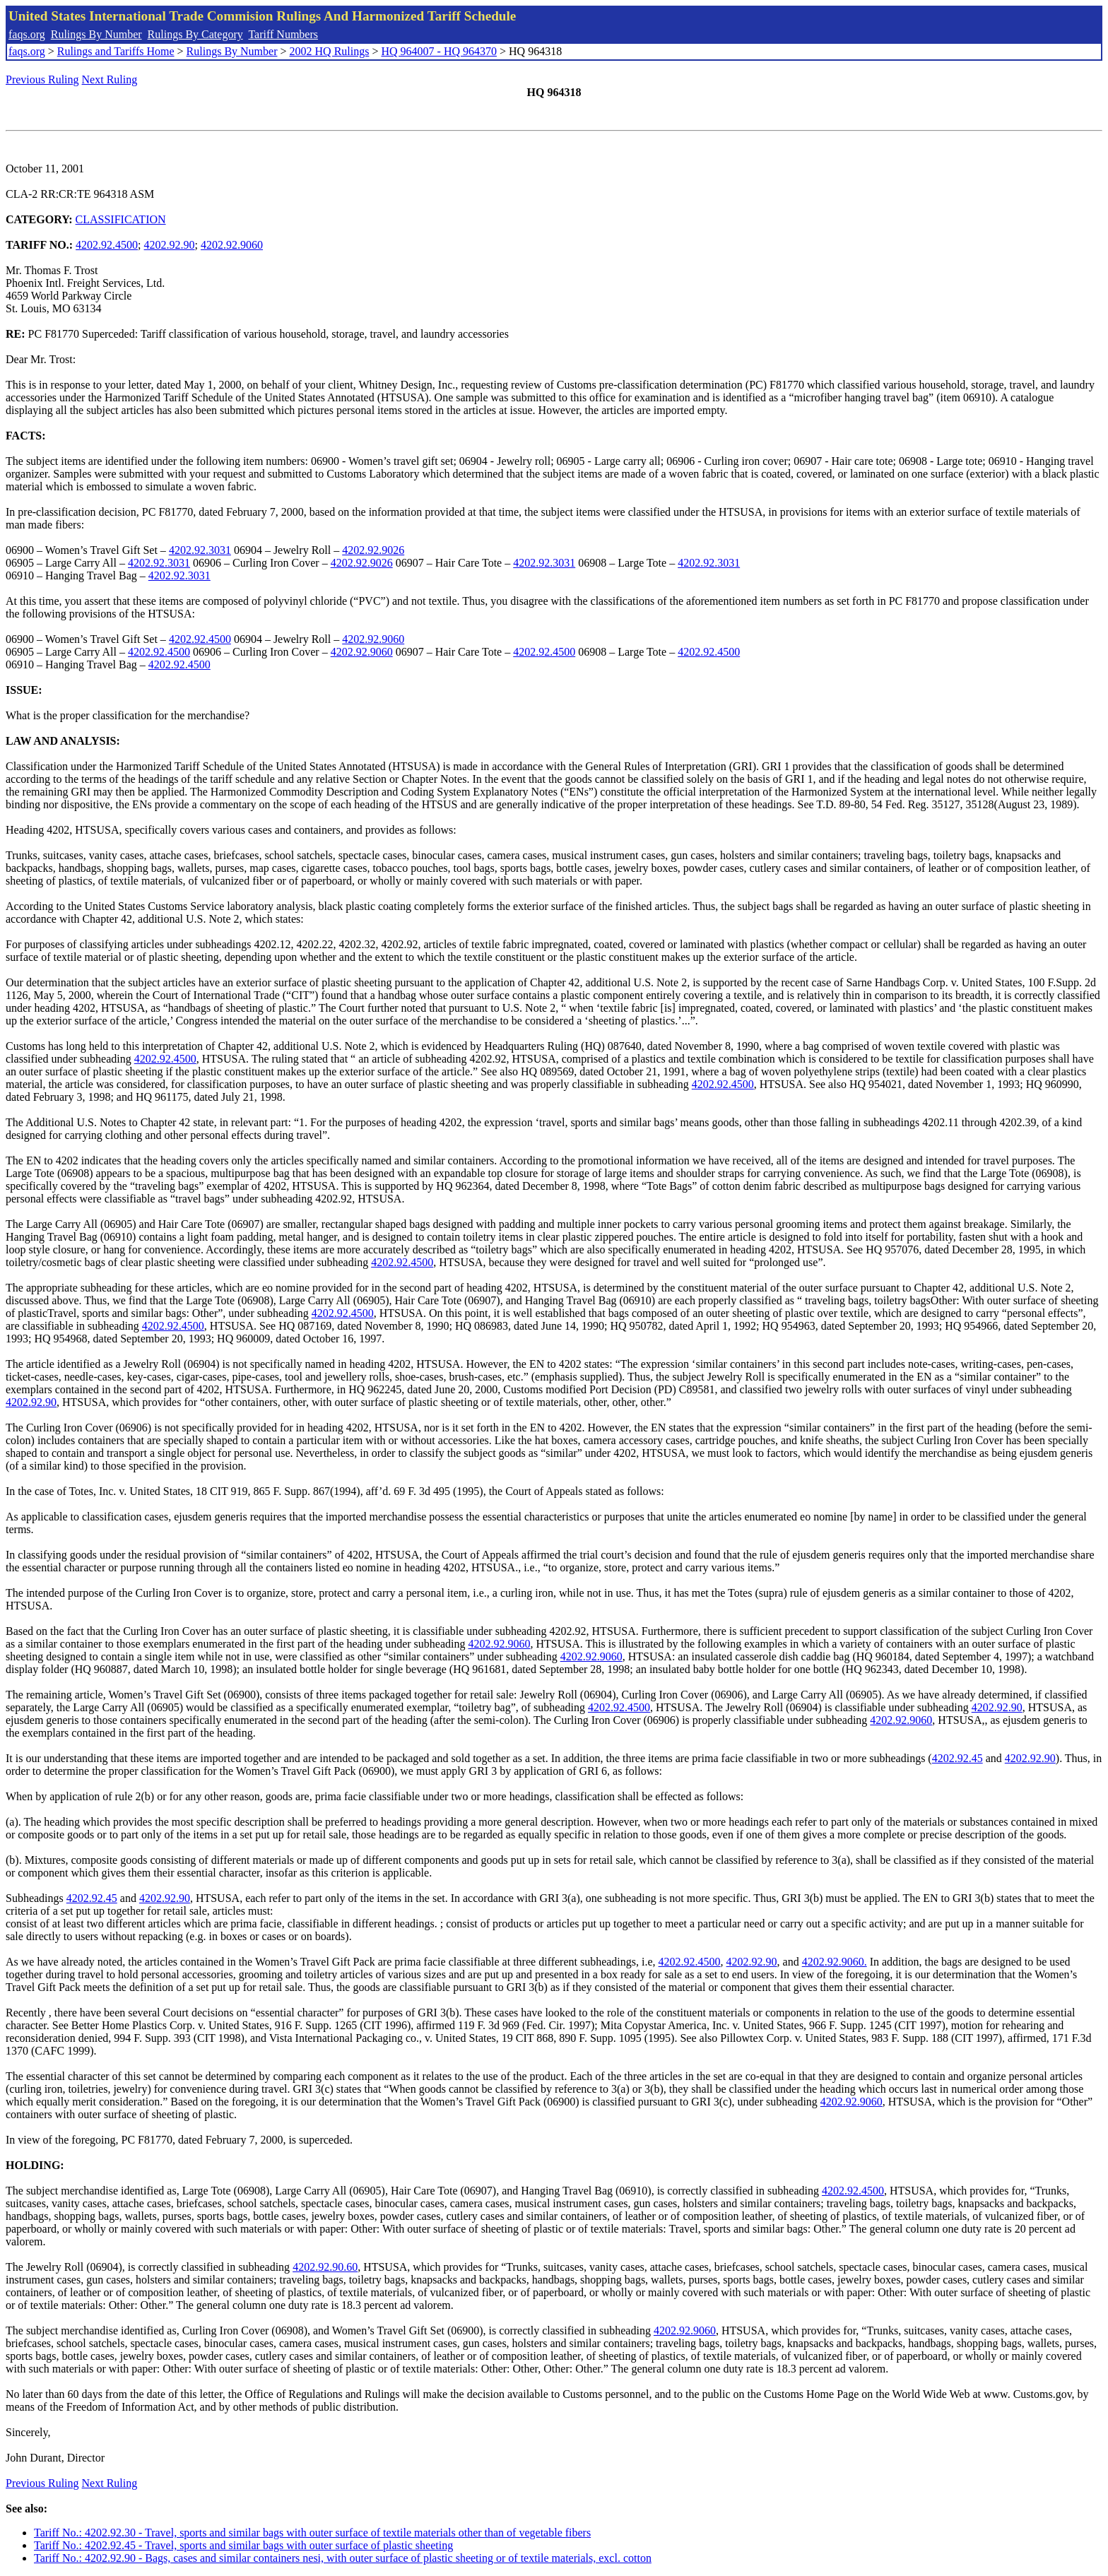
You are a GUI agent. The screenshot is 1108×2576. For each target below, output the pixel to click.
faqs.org (26, 34)
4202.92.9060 (232, 245)
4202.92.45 (957, 1758)
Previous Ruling (42, 79)
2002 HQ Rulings (330, 51)
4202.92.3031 (200, 550)
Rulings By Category (195, 34)
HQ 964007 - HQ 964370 (439, 51)
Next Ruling (110, 79)
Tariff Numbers (283, 34)
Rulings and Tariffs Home (116, 51)
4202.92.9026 (373, 550)
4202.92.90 (169, 245)
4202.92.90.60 (325, 2267)
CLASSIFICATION (121, 219)
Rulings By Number (96, 34)
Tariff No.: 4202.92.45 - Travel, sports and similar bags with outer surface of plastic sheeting (243, 2545)
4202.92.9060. (834, 1962)
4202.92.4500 (107, 245)
